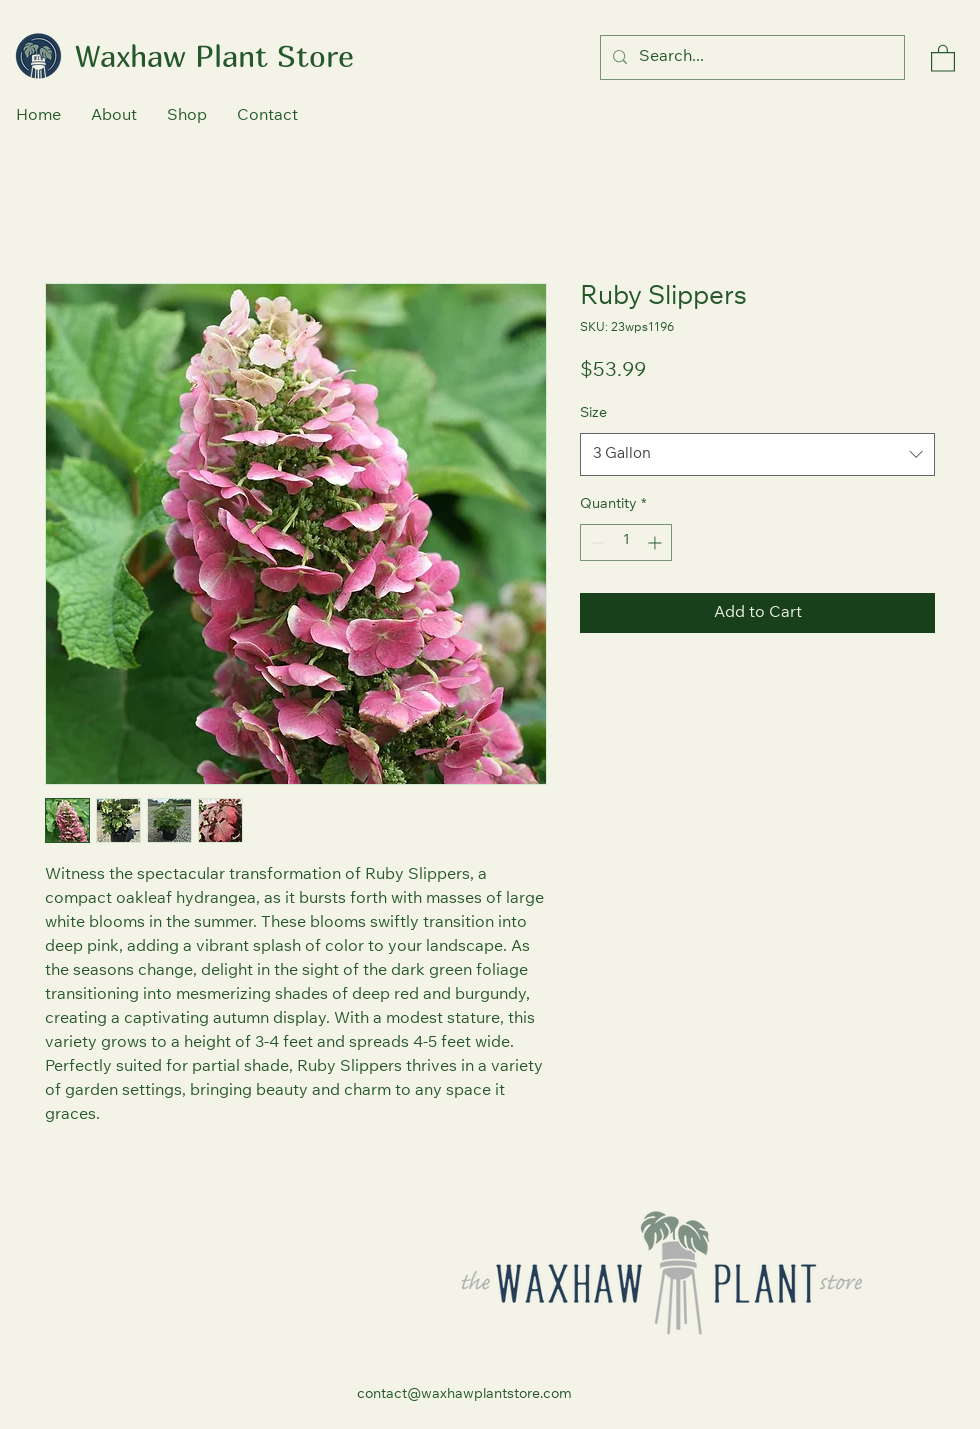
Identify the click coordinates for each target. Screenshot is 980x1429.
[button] (943, 57)
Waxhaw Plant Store (214, 56)
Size (593, 414)
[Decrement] (595, 542)
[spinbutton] (626, 542)
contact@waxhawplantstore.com (464, 1395)
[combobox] (757, 455)
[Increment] (656, 542)
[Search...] (750, 57)
